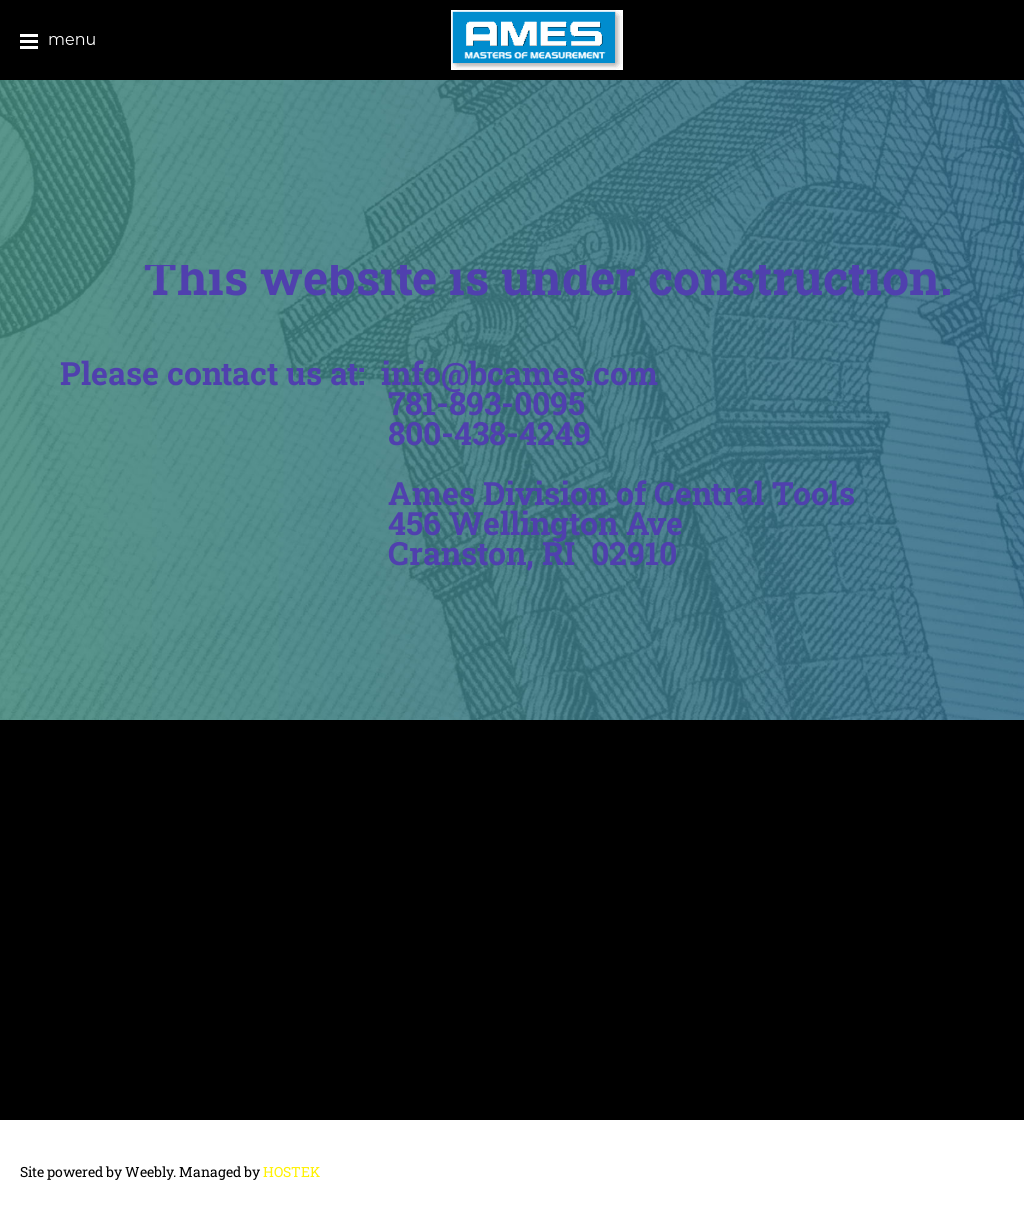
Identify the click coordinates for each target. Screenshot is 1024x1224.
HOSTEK (291, 1171)
